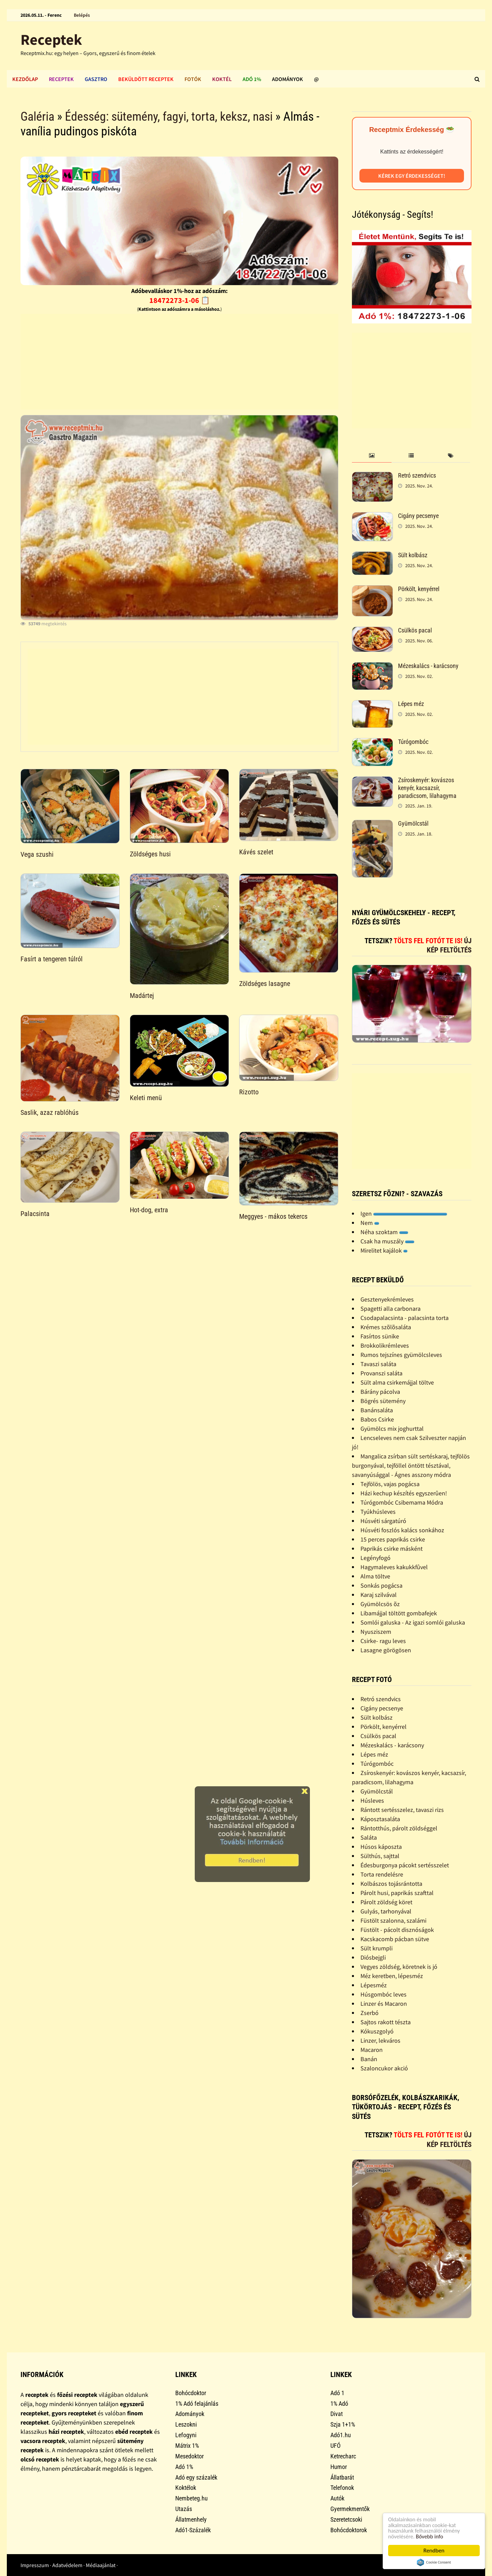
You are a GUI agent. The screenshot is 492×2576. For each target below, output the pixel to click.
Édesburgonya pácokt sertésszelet (404, 1865)
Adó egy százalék (196, 2477)
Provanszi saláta (381, 1373)
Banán (368, 2059)
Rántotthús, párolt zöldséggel (398, 1828)
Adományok (287, 79)
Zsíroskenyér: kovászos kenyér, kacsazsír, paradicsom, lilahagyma (427, 787)
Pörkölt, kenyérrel (418, 588)
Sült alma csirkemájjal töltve (397, 1382)
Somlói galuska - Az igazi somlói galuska (412, 1622)
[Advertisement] (179, 362)
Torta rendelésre (381, 1874)
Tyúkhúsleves (378, 1512)
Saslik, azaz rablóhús (49, 1112)
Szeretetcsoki (346, 2519)
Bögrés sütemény (383, 1401)
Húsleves (372, 1800)
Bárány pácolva (380, 1392)
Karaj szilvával (378, 1595)
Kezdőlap (25, 79)
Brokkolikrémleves (384, 1345)
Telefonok (342, 2487)
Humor (338, 2466)
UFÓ (335, 2445)
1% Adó (339, 2403)
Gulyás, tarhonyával (385, 1911)
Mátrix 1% (187, 2445)
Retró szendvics (417, 475)
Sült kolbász (412, 555)
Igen (403, 1213)
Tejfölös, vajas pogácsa (390, 1484)
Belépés (82, 15)
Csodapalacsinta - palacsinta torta (404, 1318)
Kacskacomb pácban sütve (394, 1939)
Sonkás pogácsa (381, 1585)
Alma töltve (375, 1576)
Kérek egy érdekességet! (411, 175)
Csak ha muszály (387, 1241)
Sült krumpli (376, 1948)
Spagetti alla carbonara (390, 1308)
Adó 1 (337, 2393)
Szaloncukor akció (384, 2068)
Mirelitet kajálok (384, 1250)
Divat (336, 2413)
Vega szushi (37, 854)
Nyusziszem (375, 1632)
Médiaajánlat (100, 2565)
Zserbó (369, 2013)
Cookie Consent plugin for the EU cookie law (434, 2562)
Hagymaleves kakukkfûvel (394, 1567)
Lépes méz (411, 703)
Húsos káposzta (381, 1847)
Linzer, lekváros (380, 2040)
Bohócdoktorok (348, 2530)
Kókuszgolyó (377, 2031)
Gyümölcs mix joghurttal (392, 1428)
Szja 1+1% (342, 2424)
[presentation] (371, 456)
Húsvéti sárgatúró (383, 1521)
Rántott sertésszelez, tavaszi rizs (402, 1810)
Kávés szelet (256, 852)
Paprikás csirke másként (391, 1548)
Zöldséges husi (150, 854)
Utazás (183, 2508)
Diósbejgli (373, 1957)
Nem (369, 1223)
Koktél (222, 79)
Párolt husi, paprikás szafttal (397, 1893)
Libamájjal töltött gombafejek (398, 1613)
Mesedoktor (189, 2456)
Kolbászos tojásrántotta (391, 1883)
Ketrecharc (343, 2456)
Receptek (51, 39)
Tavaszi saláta (378, 1364)
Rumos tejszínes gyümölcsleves (401, 1355)
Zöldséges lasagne (264, 983)
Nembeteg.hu (191, 2498)
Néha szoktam (384, 1232)
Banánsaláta (376, 1410)
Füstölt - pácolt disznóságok (397, 1930)
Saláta (368, 1837)
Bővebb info (431, 2536)
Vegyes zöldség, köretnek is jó (398, 1967)
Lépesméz (373, 1985)
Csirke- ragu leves (383, 1641)
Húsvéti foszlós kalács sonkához (402, 1530)
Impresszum (34, 2565)
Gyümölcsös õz (380, 1604)
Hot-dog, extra (149, 1210)
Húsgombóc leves (383, 1994)
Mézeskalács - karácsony (428, 665)
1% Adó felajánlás (196, 2403)
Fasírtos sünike (379, 1336)
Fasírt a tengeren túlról (51, 959)
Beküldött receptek (146, 79)
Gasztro (96, 79)
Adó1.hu (340, 2435)
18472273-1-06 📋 (179, 300)
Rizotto (249, 1092)
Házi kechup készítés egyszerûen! (403, 1493)
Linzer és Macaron (383, 2003)
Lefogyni (185, 2435)
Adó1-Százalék (193, 2530)
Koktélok (185, 2487)
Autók (337, 2498)
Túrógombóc (413, 741)
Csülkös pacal (415, 630)
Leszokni (186, 2424)
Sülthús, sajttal (379, 1856)
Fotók (192, 79)
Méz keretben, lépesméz (391, 1976)
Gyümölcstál (413, 823)
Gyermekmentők (350, 2508)
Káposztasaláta (380, 1819)
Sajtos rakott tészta (385, 2022)
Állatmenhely (191, 2519)
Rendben (434, 2550)
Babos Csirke (377, 1419)
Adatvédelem (67, 2565)
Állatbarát (342, 2477)
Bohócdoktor (190, 2393)
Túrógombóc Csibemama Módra (401, 1502)
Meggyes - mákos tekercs (273, 1216)
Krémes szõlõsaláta (385, 1327)
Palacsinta (35, 1214)
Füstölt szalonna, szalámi (393, 1920)
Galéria (37, 116)
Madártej (142, 995)
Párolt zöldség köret (386, 1902)
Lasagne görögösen (385, 1650)
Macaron (371, 2050)
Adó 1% (252, 79)
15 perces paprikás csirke (392, 1539)
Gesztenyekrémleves (387, 1299)
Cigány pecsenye (418, 515)
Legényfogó (375, 1558)
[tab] (371, 456)
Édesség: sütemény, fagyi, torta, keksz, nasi (169, 116)
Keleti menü (146, 1098)
